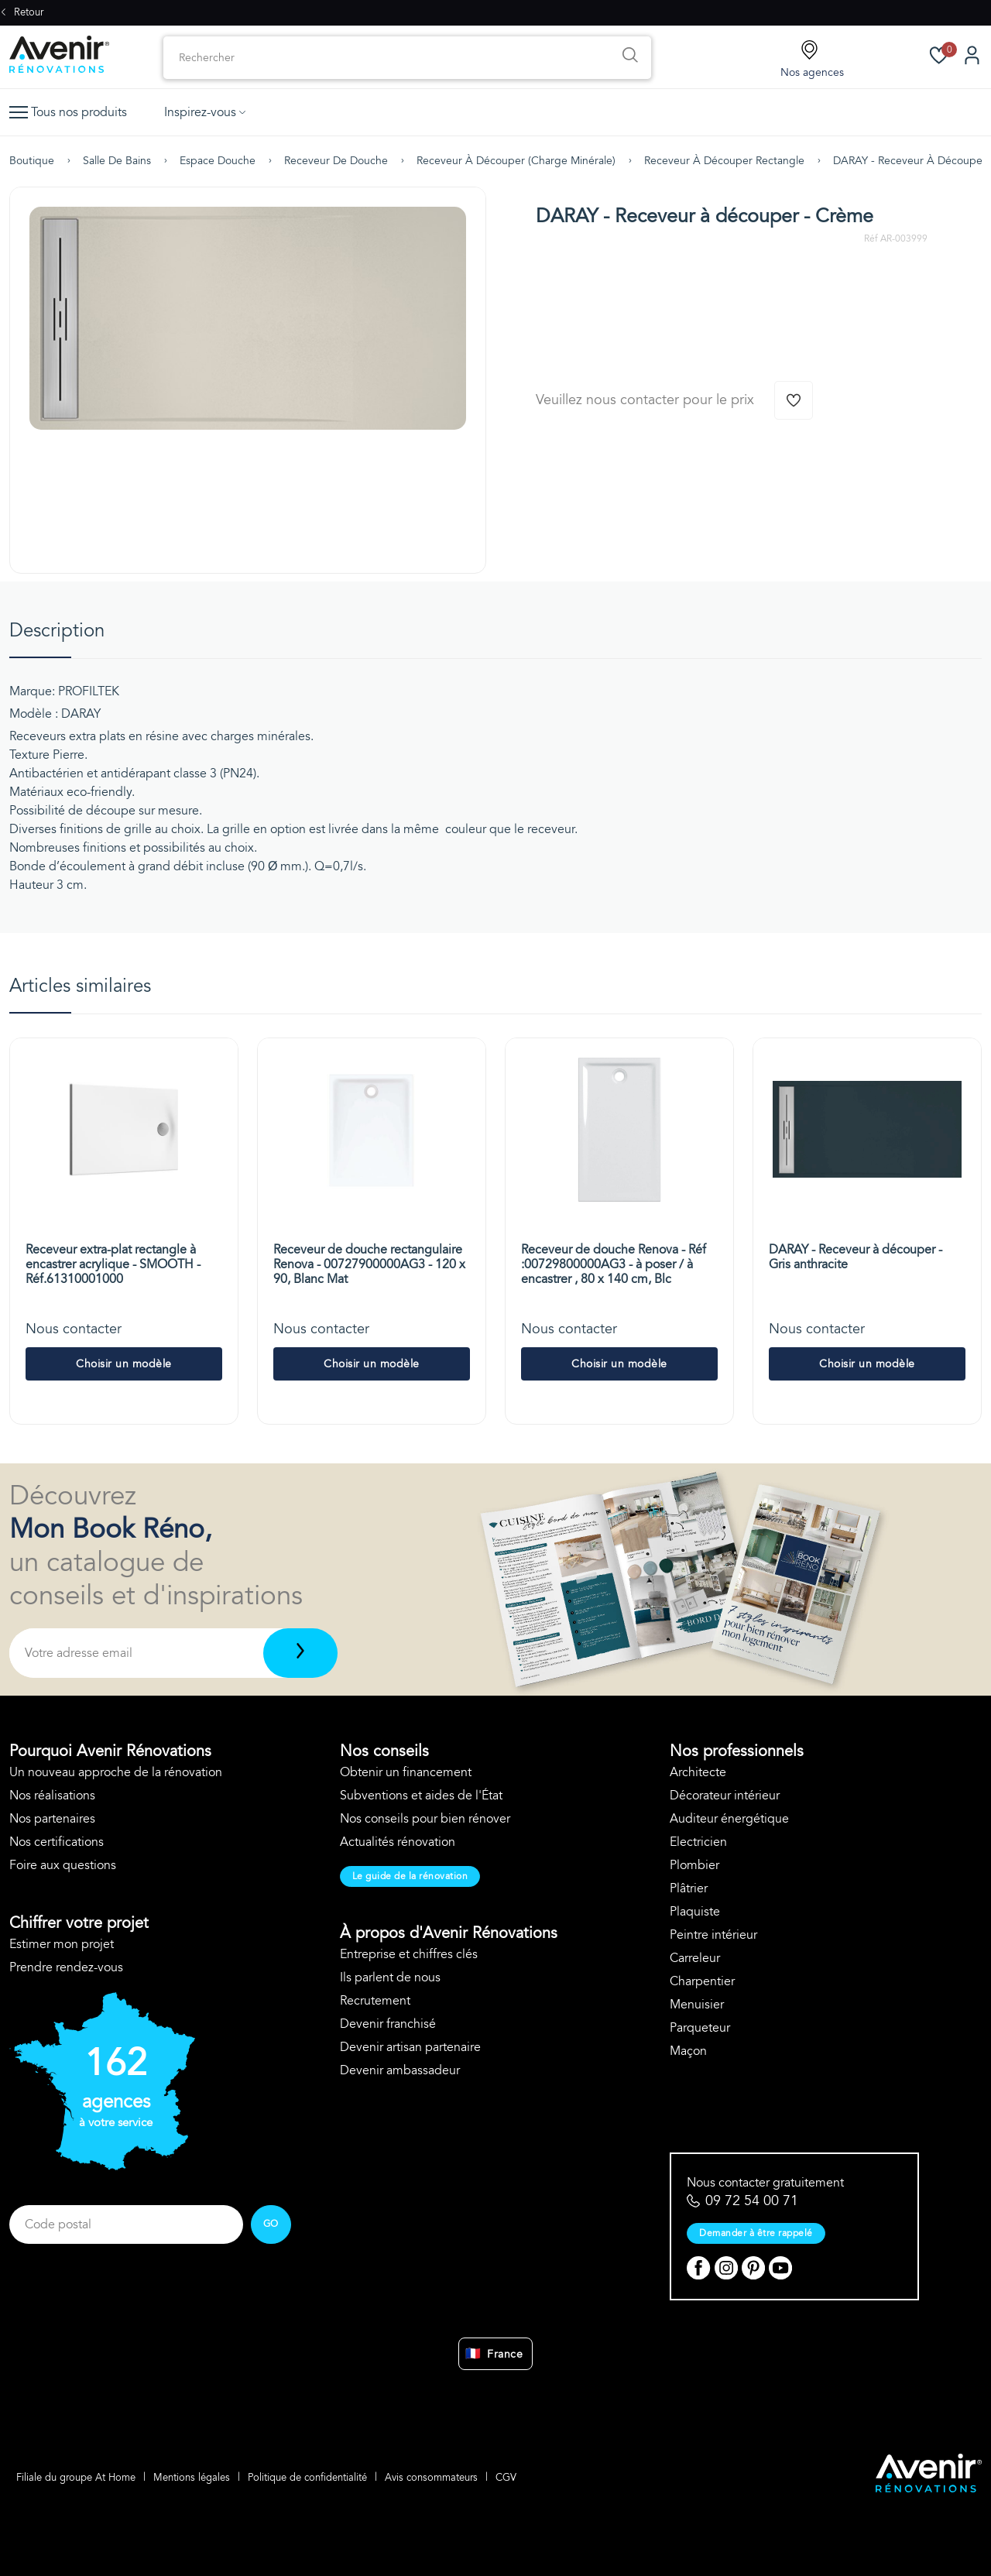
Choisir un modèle (124, 1364)
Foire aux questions (62, 1865)
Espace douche (217, 160)
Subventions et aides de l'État (421, 1795)
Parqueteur (700, 2027)
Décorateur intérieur (725, 1795)
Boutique (31, 160)
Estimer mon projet (61, 1944)
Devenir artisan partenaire (410, 2047)
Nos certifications (56, 1842)
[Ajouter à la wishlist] (793, 400)
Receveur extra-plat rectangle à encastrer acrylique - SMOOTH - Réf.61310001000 (113, 1264)
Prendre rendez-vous (66, 1967)
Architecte (698, 1772)
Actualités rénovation (397, 1842)
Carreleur (695, 1958)
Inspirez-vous (204, 112)
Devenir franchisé (388, 2023)
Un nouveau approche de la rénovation (115, 1772)
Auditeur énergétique (729, 1818)
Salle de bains (117, 160)
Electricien (698, 1842)
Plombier (694, 1865)
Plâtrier (689, 1888)
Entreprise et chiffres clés (409, 1954)
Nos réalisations (52, 1795)
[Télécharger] (300, 1653)
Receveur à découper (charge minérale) (516, 160)
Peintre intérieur (713, 1934)
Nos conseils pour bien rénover (425, 1818)
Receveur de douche (336, 160)
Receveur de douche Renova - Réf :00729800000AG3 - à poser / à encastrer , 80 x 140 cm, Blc (613, 1264)
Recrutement (375, 2000)
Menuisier (697, 2004)
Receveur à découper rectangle (724, 160)
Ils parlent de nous (390, 1977)
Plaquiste (695, 1911)
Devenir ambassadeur (400, 2070)
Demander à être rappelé (756, 2233)
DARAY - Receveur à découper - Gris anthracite (855, 1257)
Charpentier (702, 1981)
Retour (21, 12)
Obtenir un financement (405, 1772)
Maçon (688, 2051)
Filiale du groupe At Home (76, 2476)
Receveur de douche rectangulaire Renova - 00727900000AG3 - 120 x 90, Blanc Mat (369, 1264)
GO (271, 2224)
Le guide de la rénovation (410, 1876)
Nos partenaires (52, 1818)
